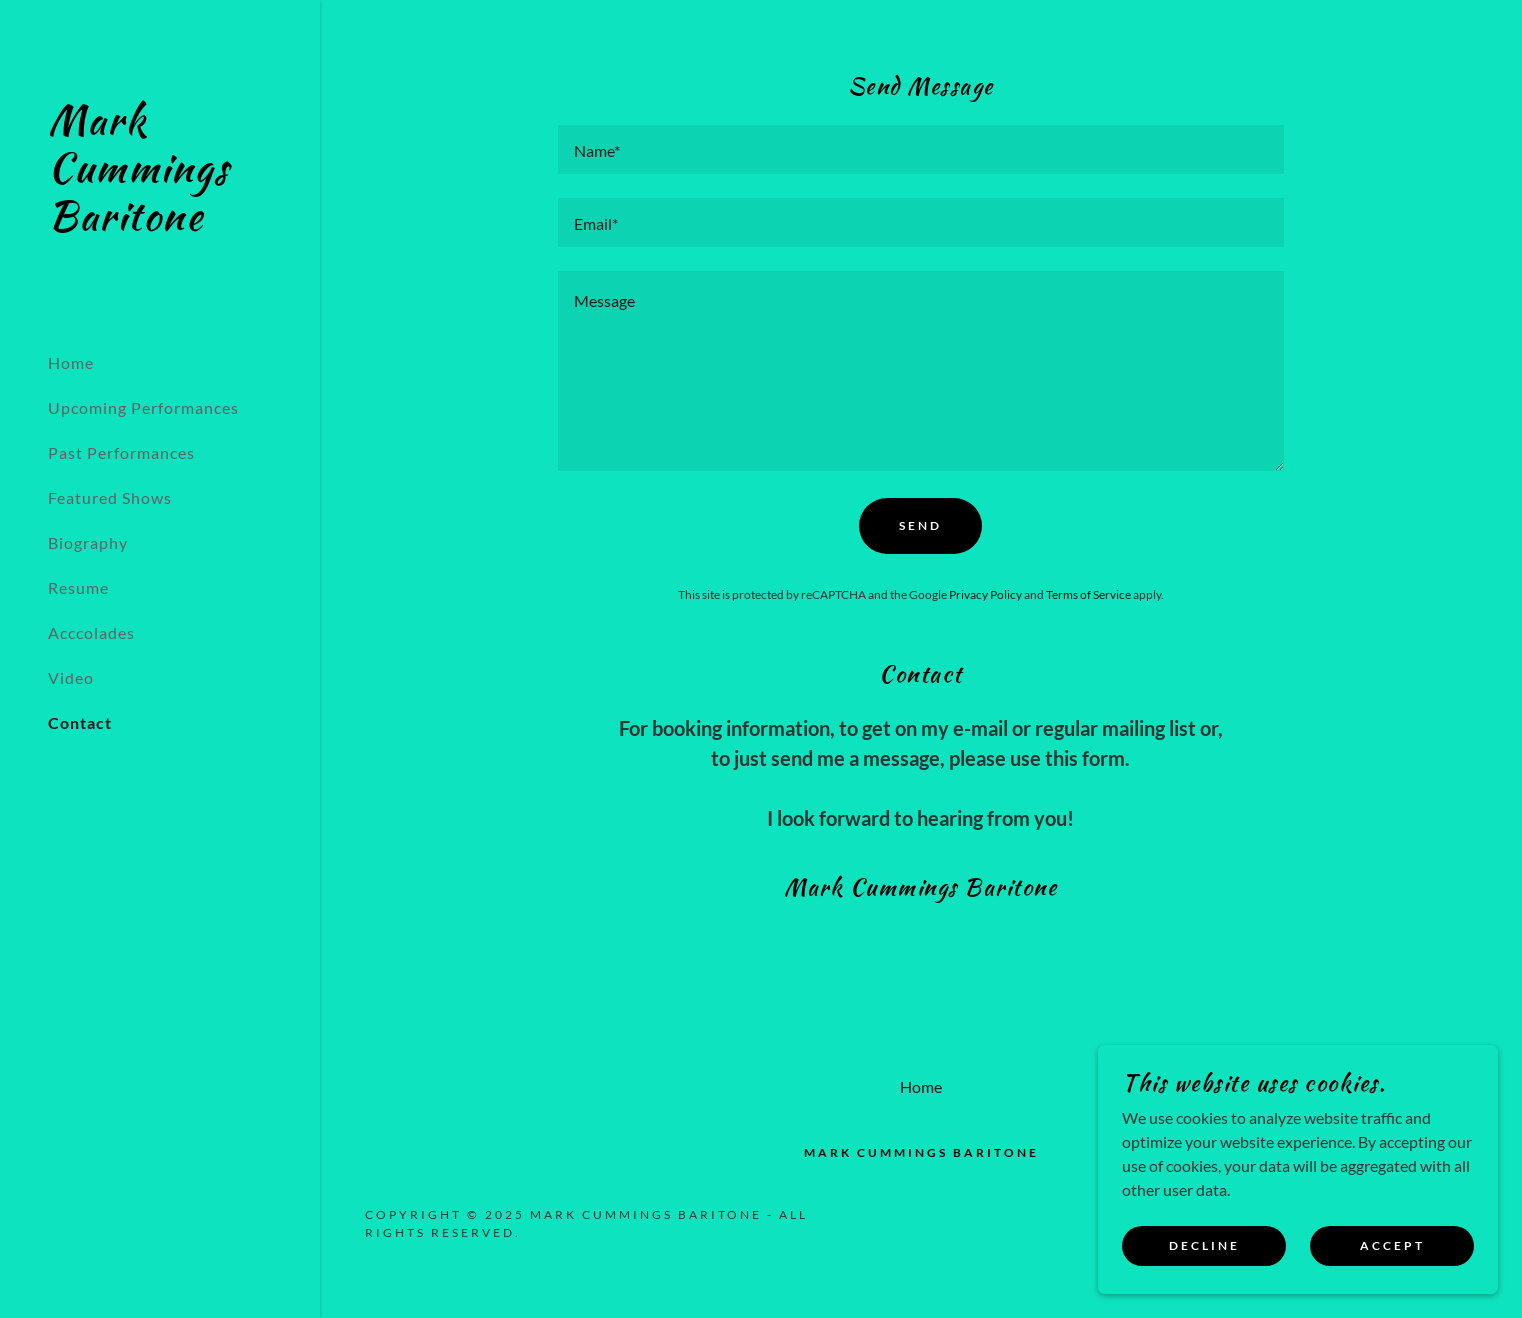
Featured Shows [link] (110, 497)
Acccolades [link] (91, 632)
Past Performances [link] (121, 452)
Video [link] (71, 677)
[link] (160, 223)
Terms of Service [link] (1088, 594)
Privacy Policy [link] (985, 594)
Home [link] (71, 362)
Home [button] (921, 1086)
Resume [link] (78, 587)
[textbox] (920, 149)
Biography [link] (88, 542)
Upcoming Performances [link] (143, 407)
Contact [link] (80, 722)
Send (920, 525)
